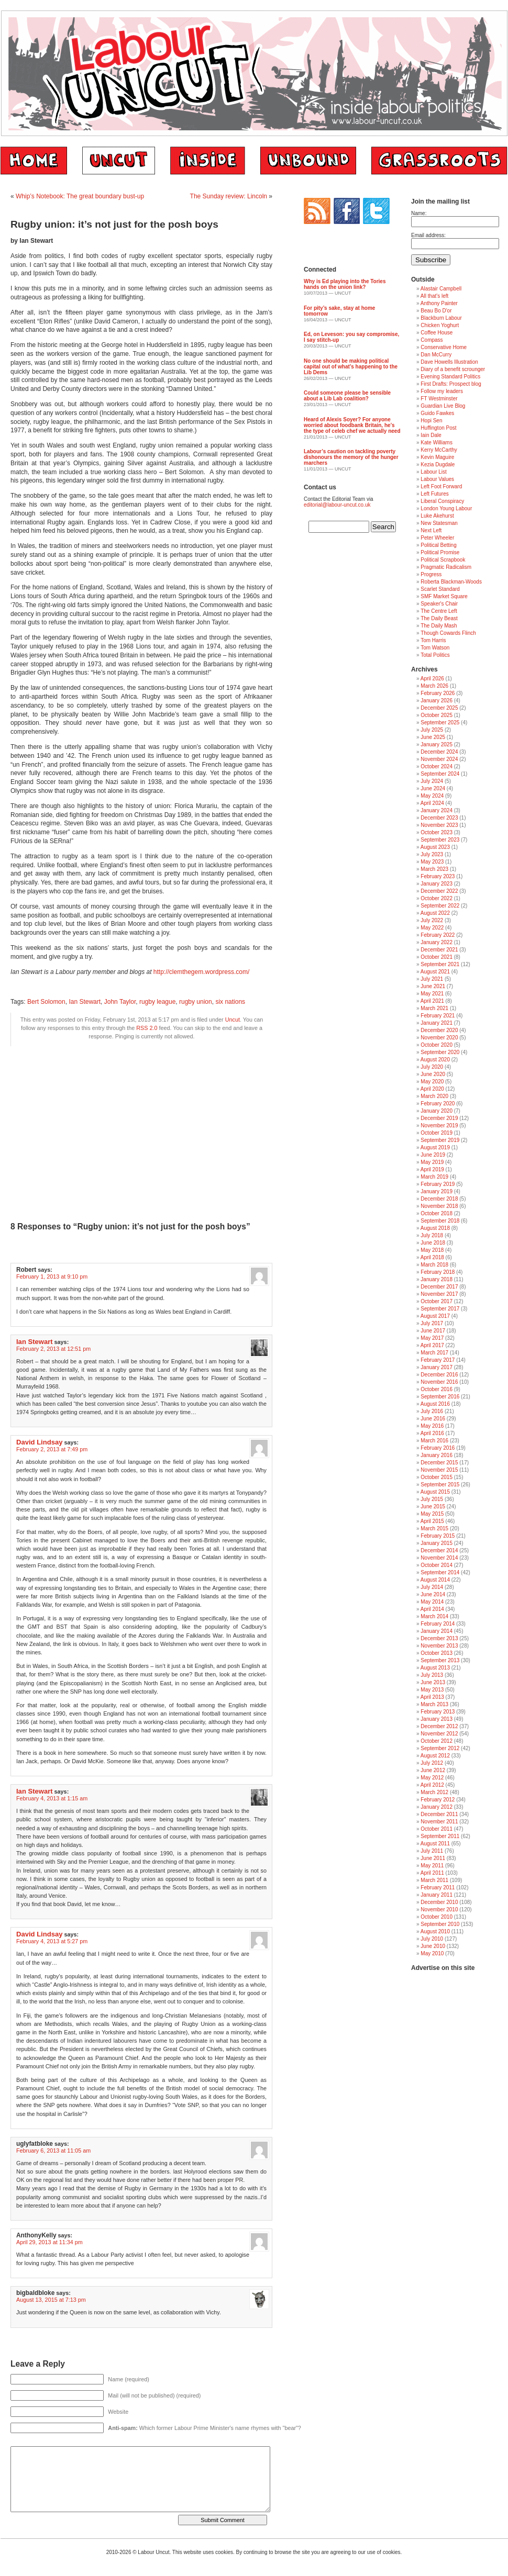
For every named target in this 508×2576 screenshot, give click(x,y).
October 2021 (436, 957)
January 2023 (436, 884)
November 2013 (439, 1646)
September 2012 (440, 1748)
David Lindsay (39, 1442)
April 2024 (432, 803)
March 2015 (434, 1528)
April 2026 (432, 678)
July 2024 (432, 781)
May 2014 (432, 1602)
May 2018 (432, 1250)
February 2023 (438, 876)
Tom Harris (433, 640)
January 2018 (436, 1279)
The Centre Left (439, 611)
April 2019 (432, 1169)
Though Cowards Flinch (448, 633)
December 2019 (439, 1118)
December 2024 (439, 752)
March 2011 (434, 1880)
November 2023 (439, 825)
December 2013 (439, 1638)
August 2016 (435, 1404)
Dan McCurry (436, 354)
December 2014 (439, 1550)
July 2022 (432, 920)
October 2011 (436, 1829)
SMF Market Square (444, 596)
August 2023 (435, 847)
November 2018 (439, 1206)
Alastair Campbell (441, 289)
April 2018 (432, 1257)
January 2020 (436, 1111)
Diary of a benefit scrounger (453, 369)
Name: (418, 213)
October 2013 (436, 1653)
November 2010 (439, 1909)
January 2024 (436, 810)
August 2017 (435, 1316)
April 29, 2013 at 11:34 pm (49, 2242)
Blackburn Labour (441, 318)
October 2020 (436, 1045)
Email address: (428, 235)
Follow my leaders (442, 391)
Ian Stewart (85, 1001)
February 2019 (438, 1184)
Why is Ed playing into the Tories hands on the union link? (345, 284)
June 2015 (433, 1506)
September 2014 (440, 1572)
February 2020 (438, 1103)
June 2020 (433, 1074)
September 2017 (440, 1309)
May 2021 (432, 993)
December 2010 (439, 1902)
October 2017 (436, 1301)
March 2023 (434, 869)
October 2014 (436, 1565)
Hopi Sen (431, 420)
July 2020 (432, 1067)
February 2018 (438, 1272)
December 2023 (439, 818)
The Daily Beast (439, 618)
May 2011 (432, 1865)
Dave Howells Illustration (449, 362)
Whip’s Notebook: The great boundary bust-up (80, 196)
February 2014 (438, 1624)
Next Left (431, 530)
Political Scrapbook (443, 560)
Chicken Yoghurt (440, 325)
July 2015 (432, 1499)
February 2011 (438, 1887)
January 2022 (436, 942)
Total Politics (435, 655)
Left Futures (434, 494)
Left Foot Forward (441, 486)
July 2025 (432, 730)
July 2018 (432, 1235)
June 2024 (433, 788)
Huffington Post (438, 428)
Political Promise (440, 552)
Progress (431, 574)
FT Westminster (439, 398)
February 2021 (438, 1015)
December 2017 (439, 1287)
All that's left (435, 296)
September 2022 (440, 906)
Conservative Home (444, 347)
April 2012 (432, 1785)
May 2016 (432, 1426)
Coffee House (436, 332)
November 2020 (439, 1037)
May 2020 (432, 1081)
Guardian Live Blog (443, 406)
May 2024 (432, 796)
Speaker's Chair (439, 604)
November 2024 (439, 759)
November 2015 (439, 1470)
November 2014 (439, 1558)
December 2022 (439, 891)
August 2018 (435, 1228)
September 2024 (440, 774)
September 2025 (440, 722)
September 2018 (440, 1221)
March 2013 (434, 1704)
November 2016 (439, 1382)
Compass (432, 340)
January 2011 (436, 1895)
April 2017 (432, 1345)
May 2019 (432, 1162)
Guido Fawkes (437, 413)
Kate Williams (436, 442)
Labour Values (437, 479)
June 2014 (433, 1594)
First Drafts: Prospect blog (451, 384)
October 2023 (436, 832)
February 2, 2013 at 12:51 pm (53, 1349)
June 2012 (433, 1770)
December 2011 (439, 1814)
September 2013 (440, 1660)
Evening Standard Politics (450, 376)
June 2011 (433, 1858)
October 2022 (436, 898)
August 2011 (435, 1843)
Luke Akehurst (437, 516)
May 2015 (432, 1514)
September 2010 (440, 1924)
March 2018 (434, 1265)
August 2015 (435, 1492)
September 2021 (440, 964)
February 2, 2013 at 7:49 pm (51, 1449)
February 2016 (438, 1448)
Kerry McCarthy (439, 450)
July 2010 (432, 1939)
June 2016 (433, 1418)
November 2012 (439, 1734)
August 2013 (435, 1668)
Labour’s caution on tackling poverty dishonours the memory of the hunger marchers (351, 457)
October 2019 (436, 1133)
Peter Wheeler (437, 538)
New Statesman (439, 523)
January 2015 (436, 1543)
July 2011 (432, 1851)
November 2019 (439, 1125)
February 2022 (438, 935)
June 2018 (433, 1243)
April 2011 (432, 1873)
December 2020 (439, 1030)
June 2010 (433, 1946)
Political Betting (438, 545)
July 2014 (432, 1587)
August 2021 (435, 972)
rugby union (195, 1001)
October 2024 (436, 766)
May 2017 (432, 1338)
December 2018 (439, 1199)
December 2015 (439, 1462)
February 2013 (438, 1712)
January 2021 (436, 1023)
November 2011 (439, 1821)
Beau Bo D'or (436, 310)
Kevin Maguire (437, 457)
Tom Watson (435, 648)
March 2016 (434, 1440)
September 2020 (440, 1052)
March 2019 (434, 1177)
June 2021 (433, 986)
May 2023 (432, 862)
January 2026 (436, 700)
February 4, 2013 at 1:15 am (51, 1798)
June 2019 (433, 1155)
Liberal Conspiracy (442, 501)
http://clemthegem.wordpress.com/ (201, 972)
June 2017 (433, 1331)
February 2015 (438, 1536)
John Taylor (120, 1001)
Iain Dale (431, 435)
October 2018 (436, 1213)
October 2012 (436, 1741)
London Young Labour (446, 508)
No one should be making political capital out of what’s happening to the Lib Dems (350, 366)
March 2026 (434, 686)
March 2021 (434, 1008)
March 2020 (434, 1096)
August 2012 (435, 1756)
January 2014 (436, 1631)
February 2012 (438, 1799)
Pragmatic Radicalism (446, 567)
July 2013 (432, 1675)
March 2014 (434, 1616)
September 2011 (440, 1836)
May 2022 (432, 928)
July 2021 (432, 979)
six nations (230, 1001)
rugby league (157, 1001)
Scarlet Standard (440, 589)
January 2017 (436, 1367)
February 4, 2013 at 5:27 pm (51, 1941)
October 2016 (436, 1389)
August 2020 (435, 1059)
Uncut (232, 1019)
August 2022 (435, 913)
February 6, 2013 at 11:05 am (53, 2150)
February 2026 (438, 693)
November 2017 (439, 1294)
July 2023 (432, 854)
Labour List (433, 472)
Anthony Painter (439, 303)
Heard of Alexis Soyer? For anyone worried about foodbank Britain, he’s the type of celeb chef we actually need (352, 425)
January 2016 (436, 1455)
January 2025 (436, 744)
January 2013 (436, 1719)
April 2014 (432, 1609)
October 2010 (436, 1917)
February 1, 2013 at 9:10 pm (51, 1276)
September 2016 (440, 1396)
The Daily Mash (439, 626)
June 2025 (433, 737)
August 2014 (435, 1580)
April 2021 (432, 1001)
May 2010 (432, 1953)
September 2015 (440, 1484)
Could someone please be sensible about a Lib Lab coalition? (347, 395)
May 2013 (432, 1690)
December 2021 (439, 950)
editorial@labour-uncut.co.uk (337, 505)
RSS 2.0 (146, 1028)
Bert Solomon (46, 1001)
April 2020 (432, 1089)
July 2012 (432, 1763)
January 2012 (436, 1807)
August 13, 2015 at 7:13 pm (51, 2300)
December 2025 (439, 708)
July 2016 (432, 1411)
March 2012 (434, 1792)
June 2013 (433, 1682)
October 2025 (436, 715)
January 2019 (436, 1191)
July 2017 (432, 1323)
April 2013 (432, 1697)
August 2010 (435, 1931)
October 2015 (436, 1477)
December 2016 (439, 1374)
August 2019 (435, 1147)
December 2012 (439, 1726)
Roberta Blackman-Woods (451, 582)
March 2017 (434, 1353)
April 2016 (432, 1433)
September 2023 (440, 840)
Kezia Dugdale (438, 464)
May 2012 (432, 1777)
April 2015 (432, 1521)
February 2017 (438, 1360)
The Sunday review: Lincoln (228, 196)
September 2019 (440, 1140)
